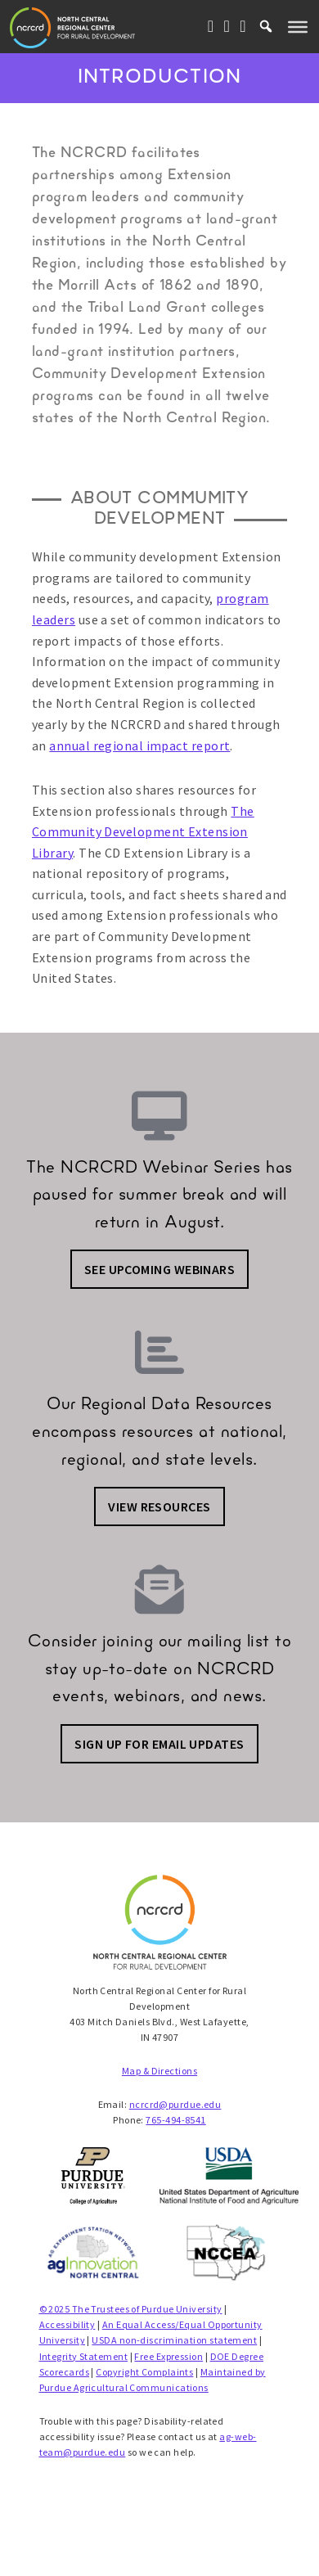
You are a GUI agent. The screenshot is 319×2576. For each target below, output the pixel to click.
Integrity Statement (83, 2356)
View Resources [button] (159, 1506)
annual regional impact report (139, 745)
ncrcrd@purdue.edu (175, 2104)
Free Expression (168, 2356)
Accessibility (67, 2324)
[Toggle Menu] (298, 26)
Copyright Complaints (144, 2372)
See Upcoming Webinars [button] (159, 1269)
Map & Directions (159, 2071)
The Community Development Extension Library (143, 832)
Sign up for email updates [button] (159, 1744)
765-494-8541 (175, 2120)
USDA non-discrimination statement (174, 2340)
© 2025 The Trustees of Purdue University (130, 2309)
